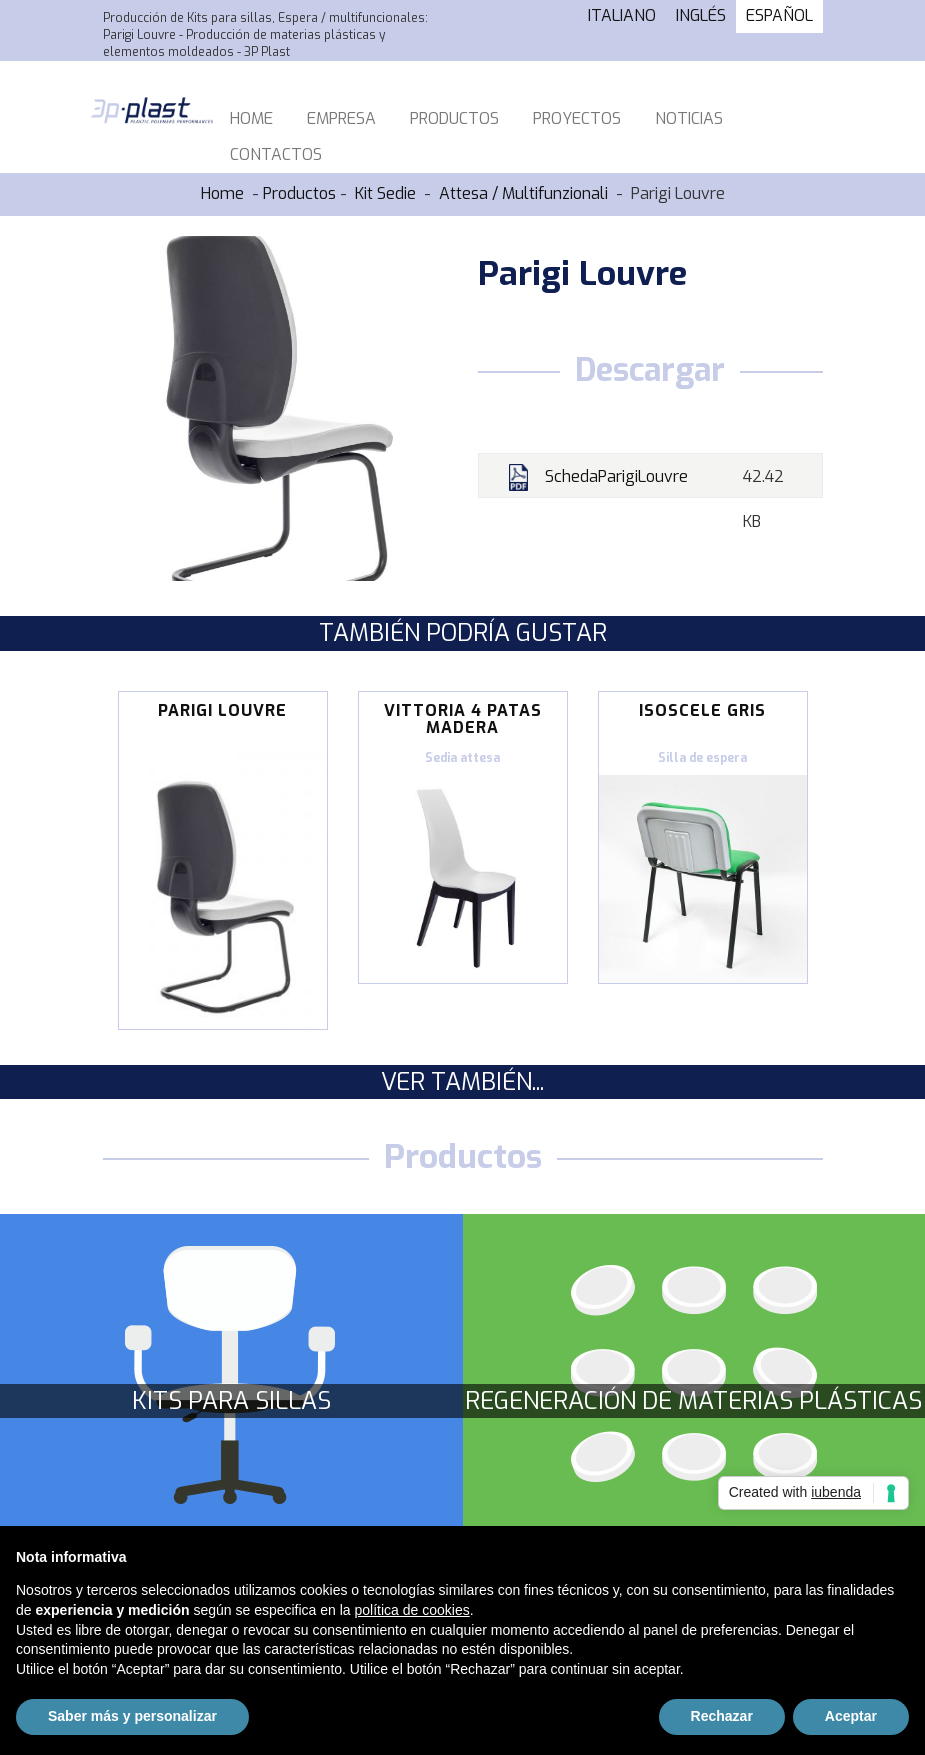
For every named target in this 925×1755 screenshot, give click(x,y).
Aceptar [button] (851, 1716)
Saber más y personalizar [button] (132, 1716)
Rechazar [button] (722, 1716)
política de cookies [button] (412, 1610)
